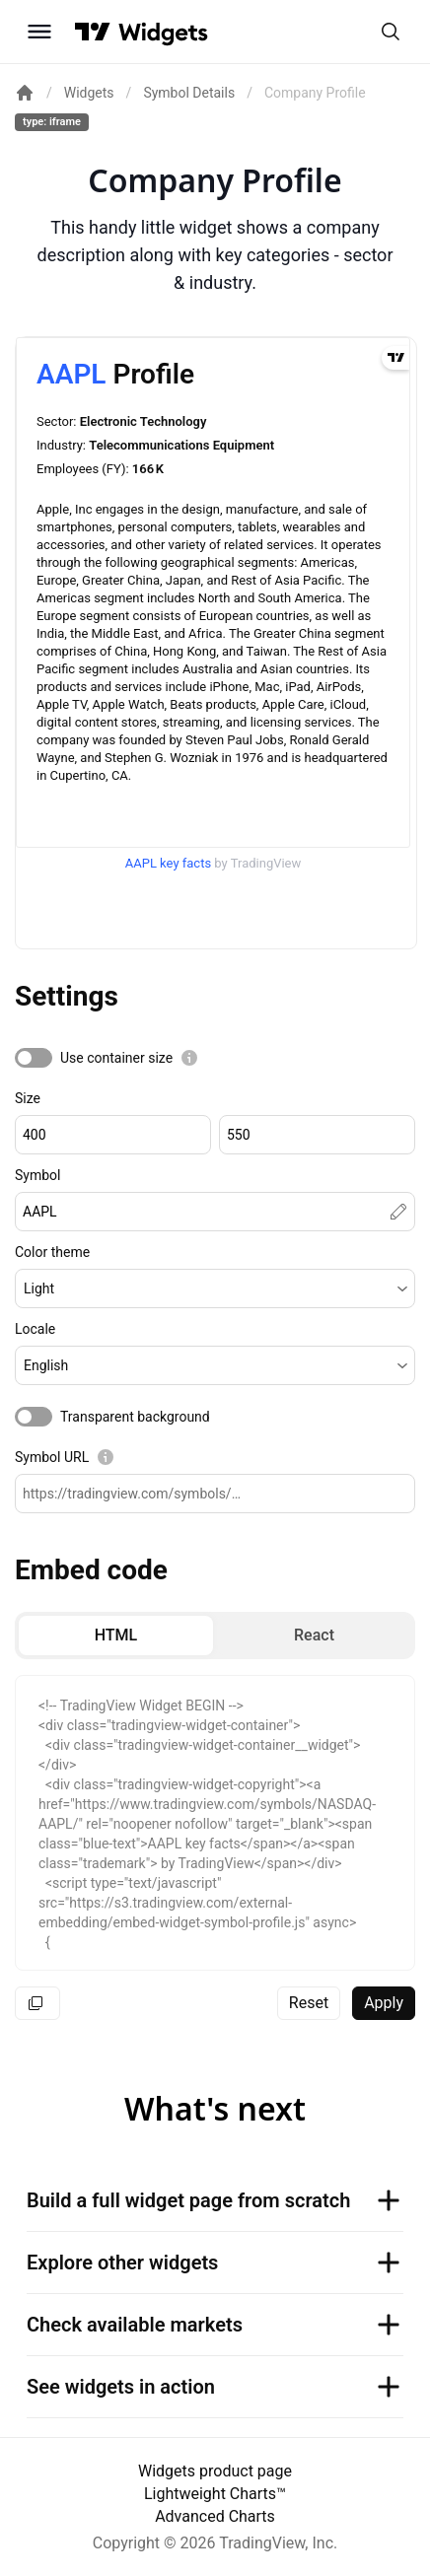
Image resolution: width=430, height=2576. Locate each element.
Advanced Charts (215, 2516)
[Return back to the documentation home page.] (25, 93)
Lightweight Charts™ (215, 2493)
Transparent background (135, 1417)
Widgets (89, 93)
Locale (35, 1329)
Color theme (52, 1252)
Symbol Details (189, 93)
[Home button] (163, 32)
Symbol (37, 1175)
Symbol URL (52, 1457)
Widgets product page (215, 2471)
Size (27, 1098)
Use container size (116, 1058)
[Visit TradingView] (92, 31)
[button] (215, 1288)
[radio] (116, 1635)
